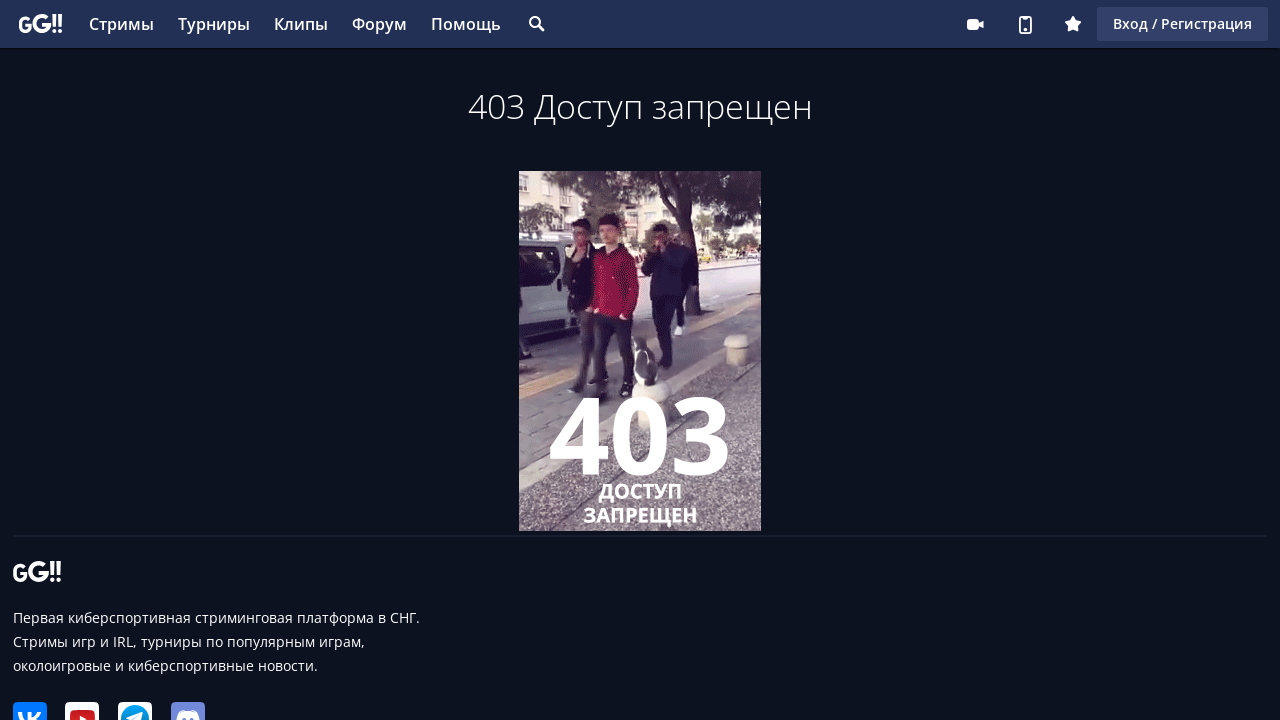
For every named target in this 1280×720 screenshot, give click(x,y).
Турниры (214, 24)
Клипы (301, 24)
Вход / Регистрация (1182, 23)
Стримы (121, 24)
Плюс (1073, 24)
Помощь (466, 24)
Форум (379, 24)
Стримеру (975, 24)
